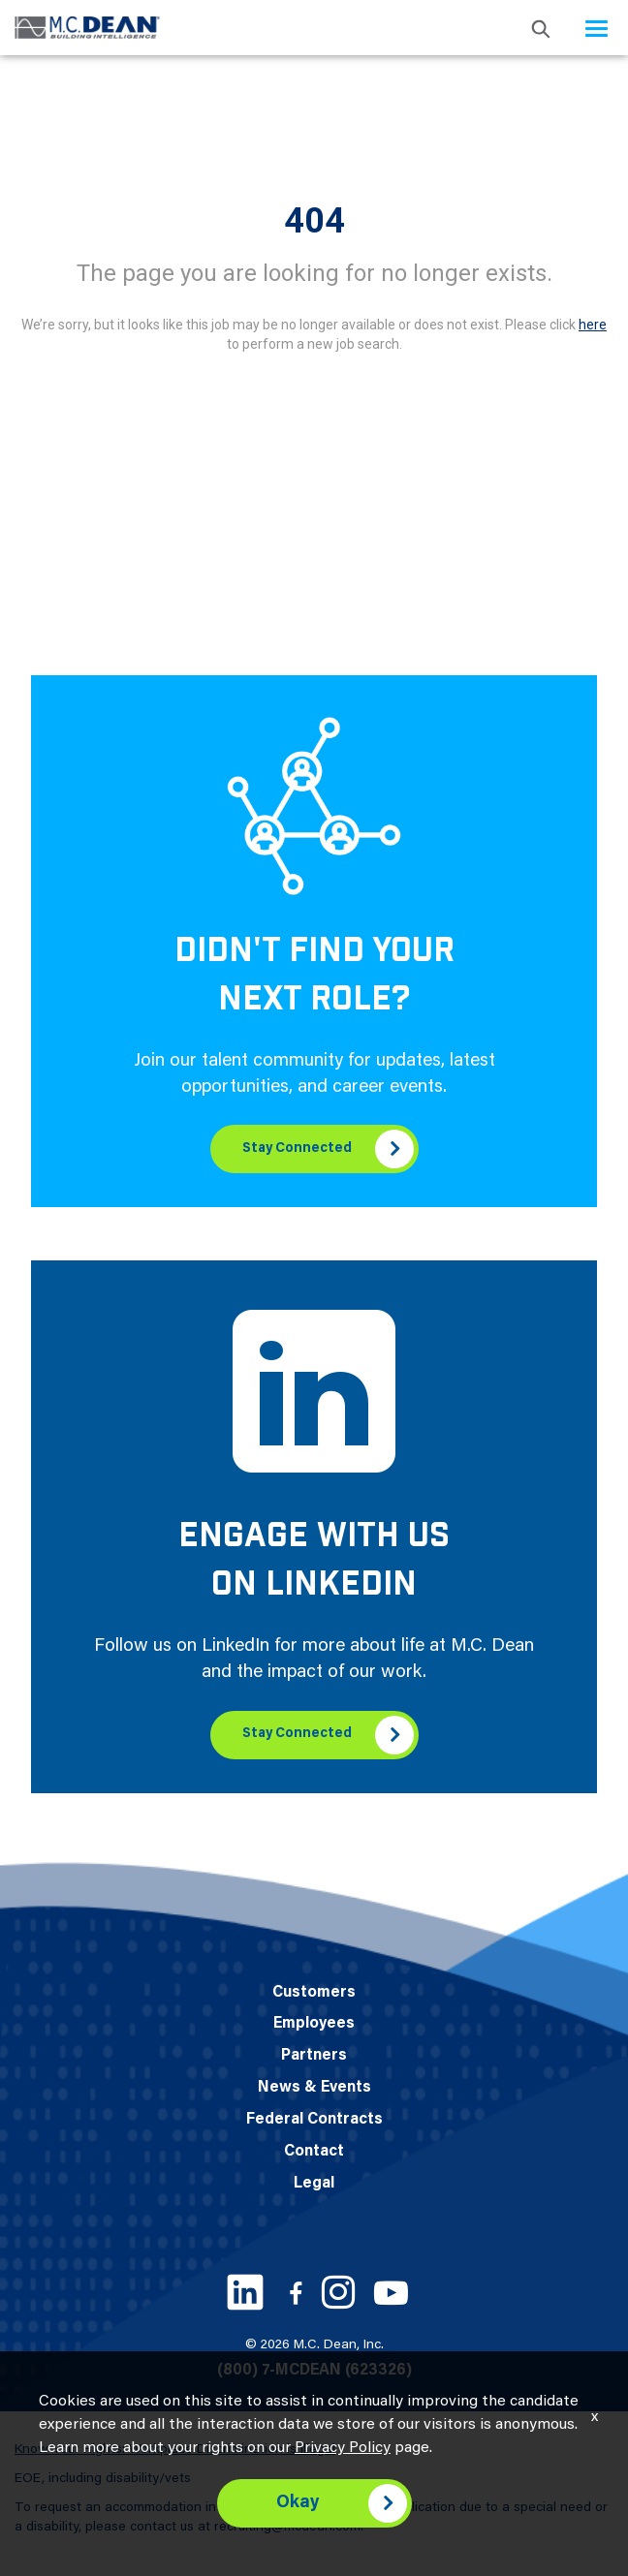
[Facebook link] (295, 2293)
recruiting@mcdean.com (287, 2527)
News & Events (314, 2087)
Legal (314, 2183)
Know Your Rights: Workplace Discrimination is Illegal (175, 2450)
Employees (314, 2024)
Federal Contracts (314, 2119)
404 (314, 221)
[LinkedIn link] (245, 2292)
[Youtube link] (391, 2293)
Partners (314, 2056)
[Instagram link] (338, 2292)
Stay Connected (297, 1149)
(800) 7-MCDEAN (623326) (314, 2370)
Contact (314, 2151)
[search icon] (540, 28)
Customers (314, 1993)
